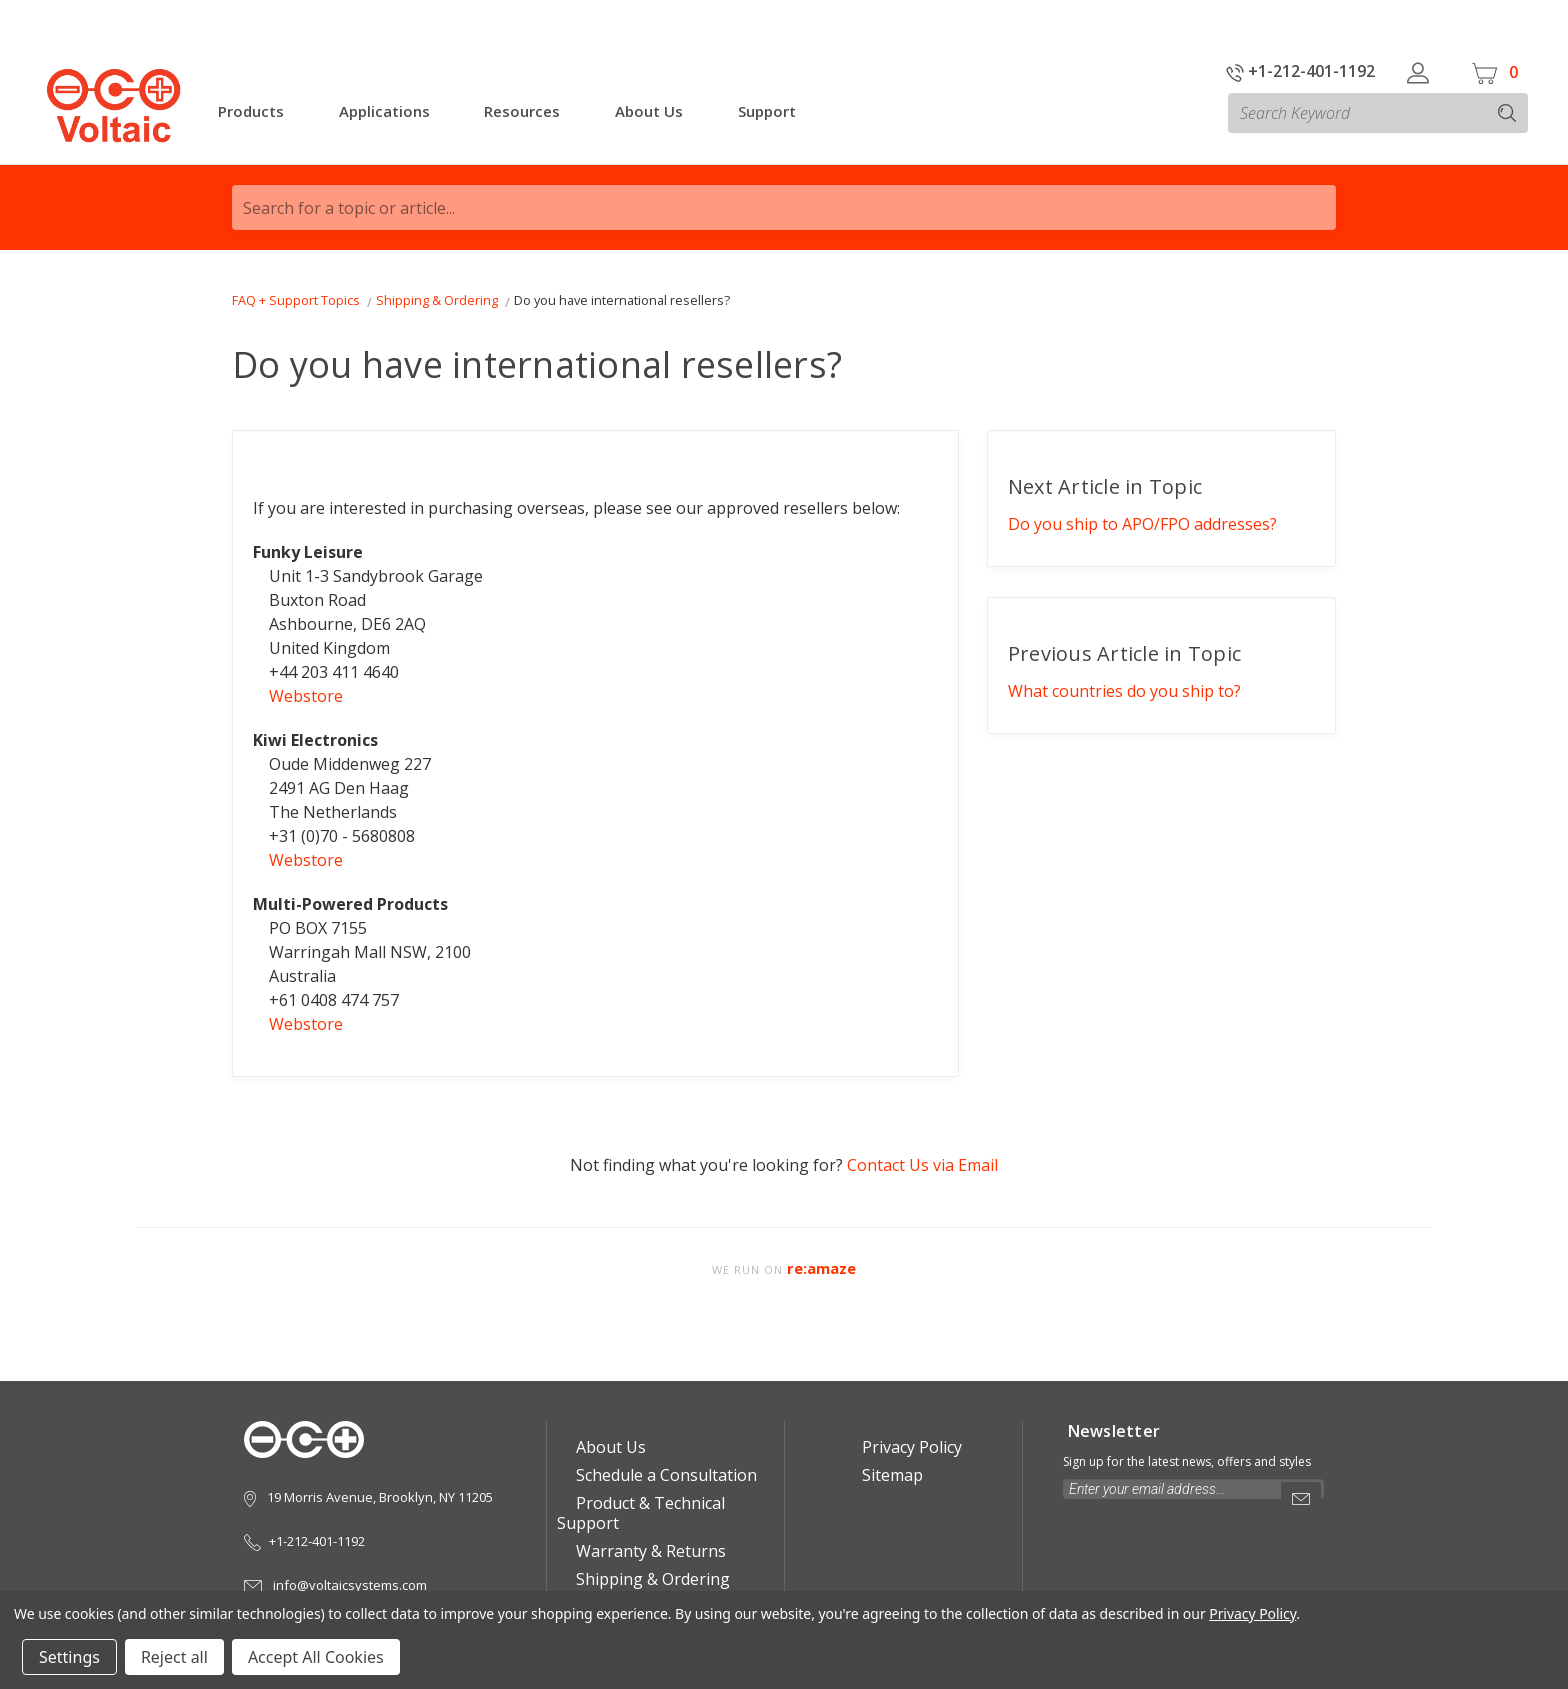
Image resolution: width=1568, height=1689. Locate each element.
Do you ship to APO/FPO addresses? (1142, 524)
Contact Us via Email (922, 1165)
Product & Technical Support (641, 1513)
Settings (69, 1657)
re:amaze (821, 1268)
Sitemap (886, 1475)
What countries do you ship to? (1124, 691)
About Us (604, 1447)
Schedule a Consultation (660, 1475)
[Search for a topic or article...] (784, 207)
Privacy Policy (905, 1447)
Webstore (306, 696)
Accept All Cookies (316, 1657)
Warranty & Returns (644, 1551)
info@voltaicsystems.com (335, 1585)
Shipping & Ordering (646, 1579)
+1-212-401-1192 (1300, 71)
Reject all (174, 1657)
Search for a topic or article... (349, 208)
